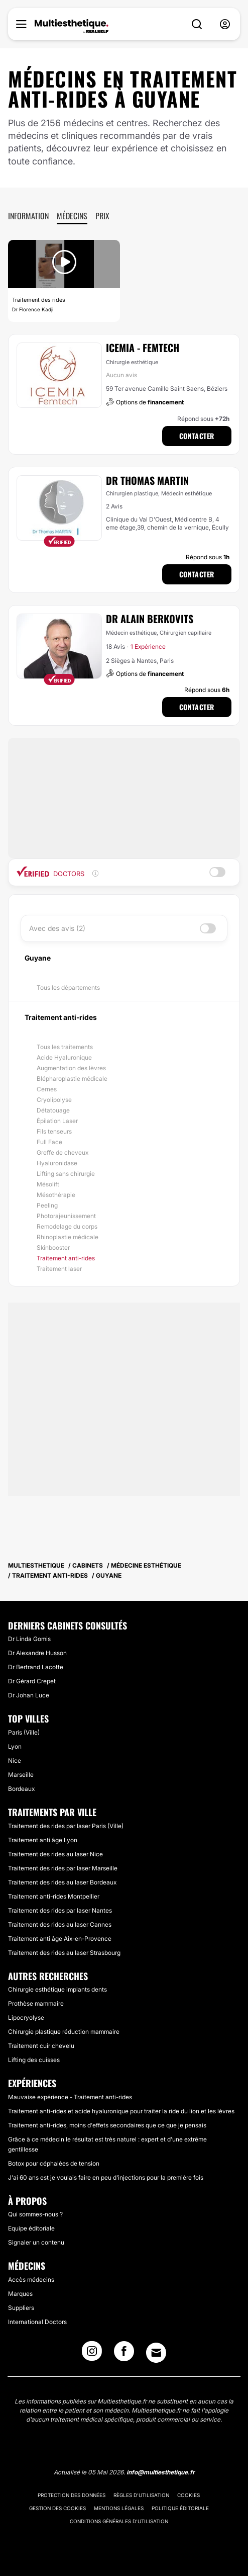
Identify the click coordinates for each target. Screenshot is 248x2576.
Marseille (21, 1774)
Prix (102, 216)
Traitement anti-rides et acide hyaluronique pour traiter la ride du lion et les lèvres (121, 2111)
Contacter (196, 436)
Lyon (15, 1746)
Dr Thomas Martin (147, 480)
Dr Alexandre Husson (37, 1653)
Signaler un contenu (36, 2242)
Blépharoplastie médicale (72, 1078)
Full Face (49, 1142)
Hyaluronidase (57, 1163)
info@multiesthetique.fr (161, 2472)
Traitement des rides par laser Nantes (60, 1910)
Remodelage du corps (67, 1226)
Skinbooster (53, 1247)
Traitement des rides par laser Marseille (62, 1868)
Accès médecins (31, 2279)
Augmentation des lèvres (71, 1068)
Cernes (47, 1089)
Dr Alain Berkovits (149, 618)
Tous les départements (68, 987)
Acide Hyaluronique (64, 1057)
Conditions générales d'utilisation (119, 2521)
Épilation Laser (57, 1121)
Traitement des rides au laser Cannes (59, 1924)
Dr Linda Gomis (29, 1639)
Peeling (47, 1205)
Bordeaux (21, 1788)
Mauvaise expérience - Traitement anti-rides (70, 2097)
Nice (14, 1760)
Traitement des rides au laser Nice (55, 1854)
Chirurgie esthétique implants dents (57, 1989)
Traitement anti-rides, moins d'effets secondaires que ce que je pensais (107, 2125)
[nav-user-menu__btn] (225, 24)
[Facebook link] (124, 2354)
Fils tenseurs (54, 1131)
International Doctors (37, 2322)
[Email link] (156, 2353)
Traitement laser (59, 1268)
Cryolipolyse (54, 1099)
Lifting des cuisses (34, 2060)
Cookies (188, 2495)
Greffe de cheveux (62, 1152)
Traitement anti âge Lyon (42, 1840)
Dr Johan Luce (28, 1695)
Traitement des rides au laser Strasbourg (64, 1952)
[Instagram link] (92, 2354)
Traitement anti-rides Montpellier (53, 1896)
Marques (20, 2293)
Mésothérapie (56, 1194)
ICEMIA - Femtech (142, 347)
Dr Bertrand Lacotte (35, 1667)
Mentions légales (119, 2508)
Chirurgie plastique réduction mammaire (63, 2031)
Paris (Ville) (24, 1732)
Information (28, 216)
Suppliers (21, 2307)
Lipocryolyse (26, 2017)
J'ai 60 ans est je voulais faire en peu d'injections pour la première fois (105, 2177)
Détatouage (53, 1110)
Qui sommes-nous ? (35, 2214)
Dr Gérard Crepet (32, 1681)
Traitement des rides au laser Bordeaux (62, 1882)
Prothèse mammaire (36, 2003)
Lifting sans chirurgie (66, 1173)
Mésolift (48, 1184)
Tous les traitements (65, 1047)
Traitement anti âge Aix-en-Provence (59, 1938)
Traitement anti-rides (66, 1258)
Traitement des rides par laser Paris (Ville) (65, 1826)
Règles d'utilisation (141, 2495)
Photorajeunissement (66, 1216)
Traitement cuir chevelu (41, 2045)
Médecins (72, 216)
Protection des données (71, 2495)
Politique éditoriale (180, 2508)
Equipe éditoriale (31, 2228)
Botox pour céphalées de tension (53, 2163)
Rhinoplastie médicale (67, 1237)
